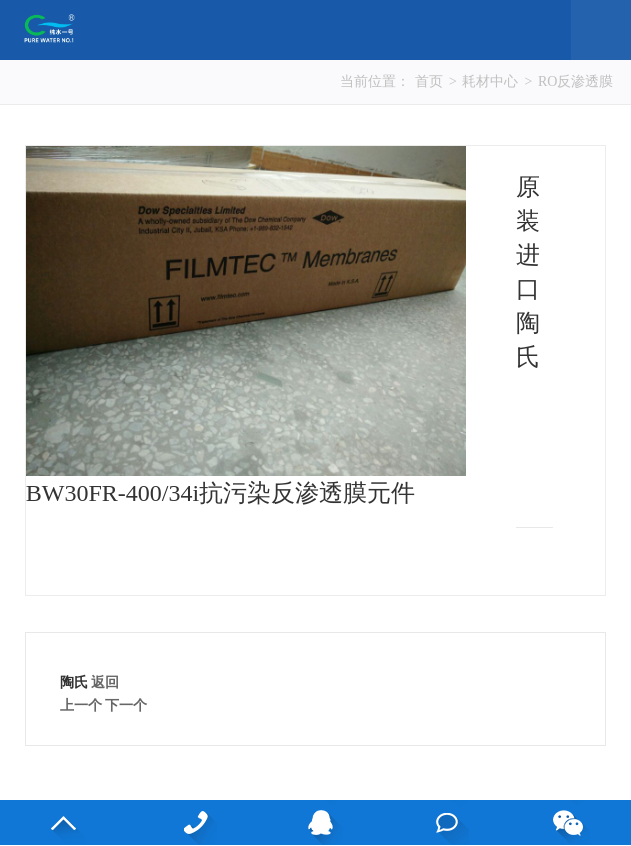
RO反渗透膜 (575, 81)
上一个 (81, 705)
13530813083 (194, 822)
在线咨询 (446, 822)
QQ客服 (320, 822)
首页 (429, 81)
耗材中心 (490, 81)
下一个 (126, 705)
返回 (105, 682)
